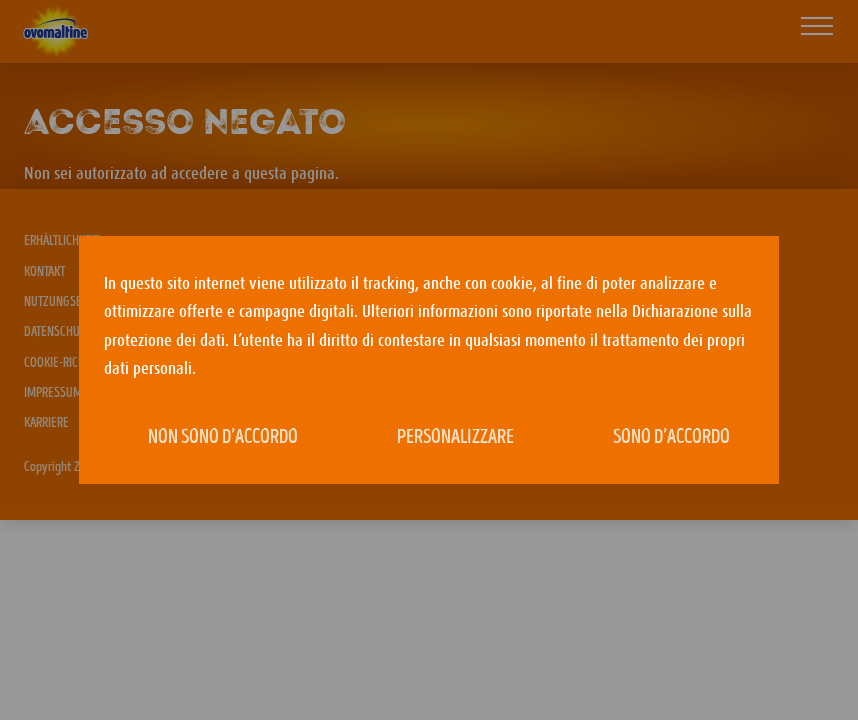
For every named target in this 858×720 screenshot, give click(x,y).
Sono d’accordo (671, 438)
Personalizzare (455, 438)
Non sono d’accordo (223, 438)
